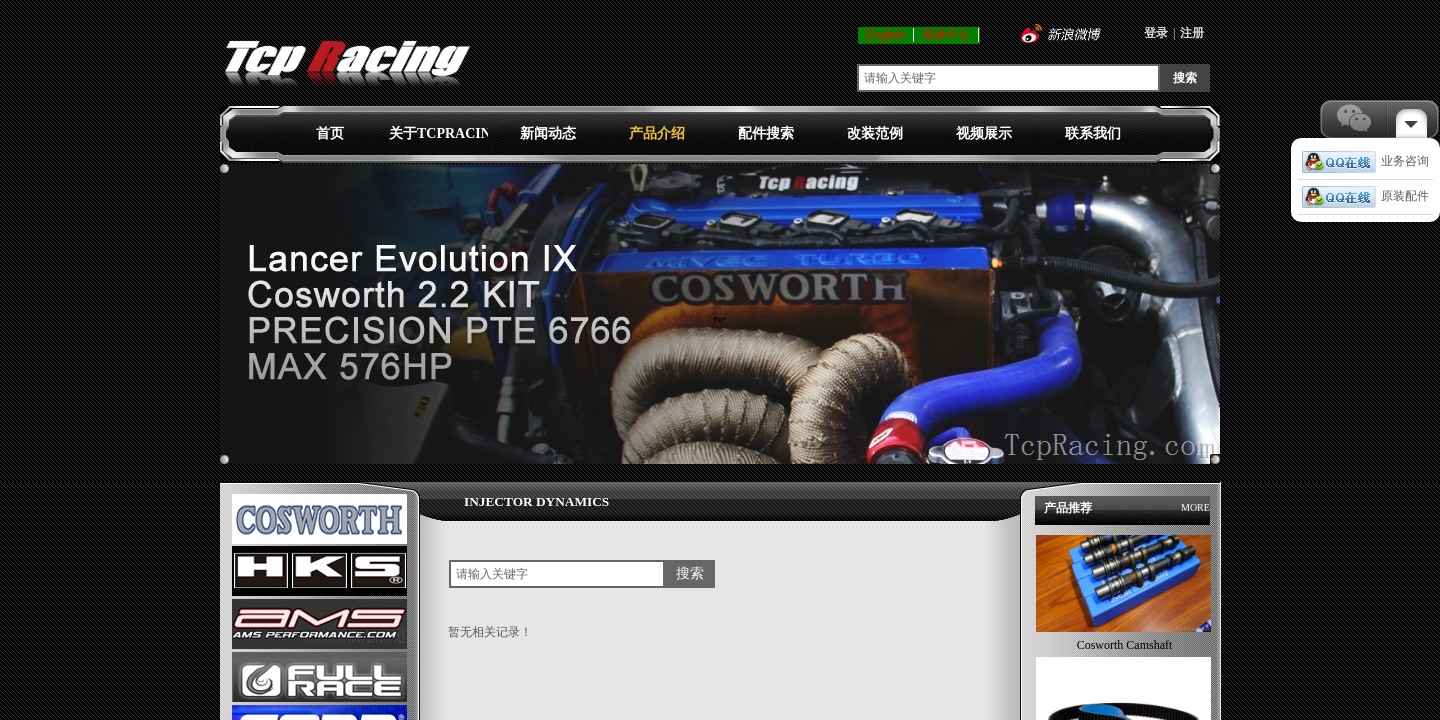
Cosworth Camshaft (1125, 649)
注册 (1192, 33)
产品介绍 (657, 133)
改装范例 (875, 133)
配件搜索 (766, 133)
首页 (330, 133)
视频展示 (984, 133)
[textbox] (1008, 78)
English (885, 35)
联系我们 (1093, 133)
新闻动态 (548, 133)
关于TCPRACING (438, 133)
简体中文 (946, 35)
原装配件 (1365, 196)
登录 (1156, 33)
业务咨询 (1365, 161)
